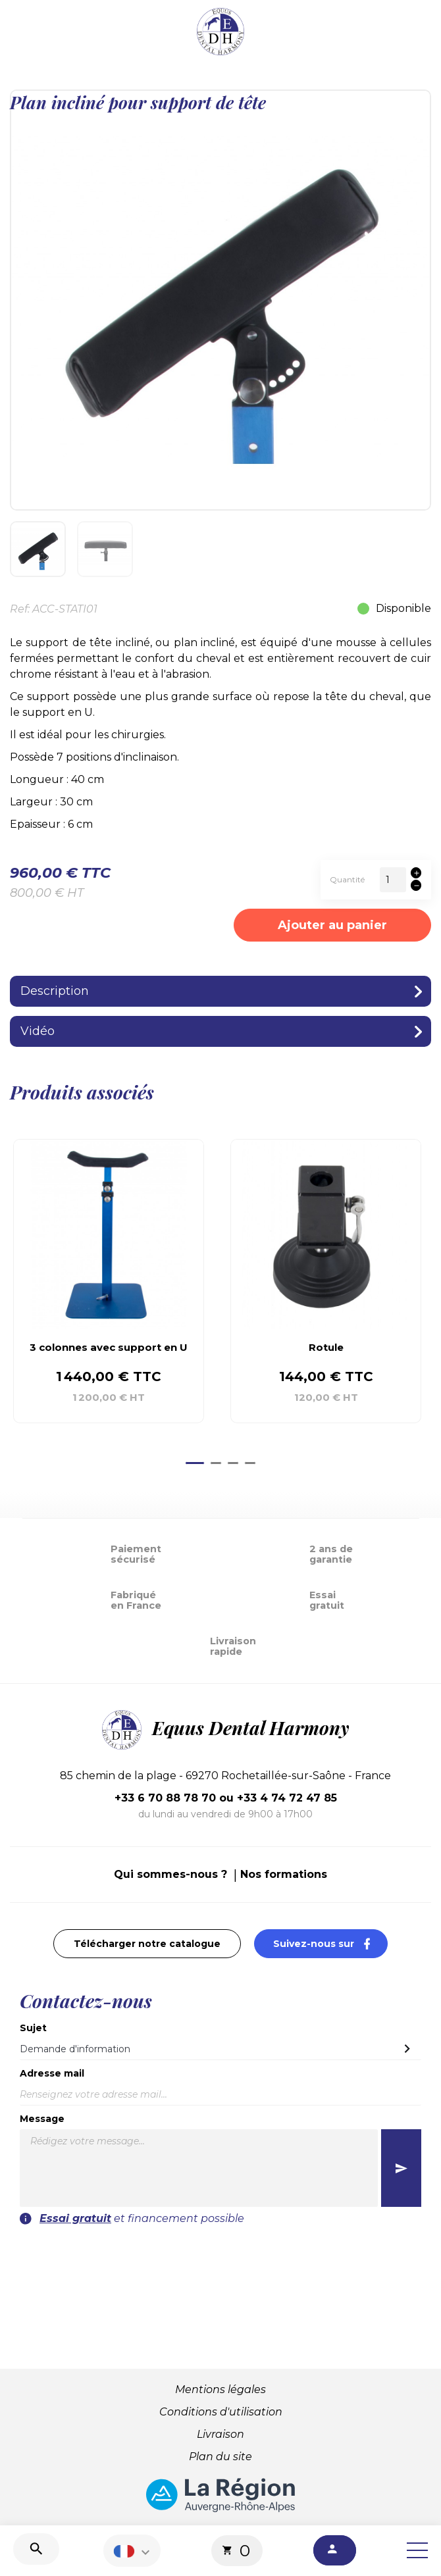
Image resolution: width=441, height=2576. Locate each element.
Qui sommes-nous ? (170, 1874)
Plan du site (220, 2456)
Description (54, 991)
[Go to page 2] (216, 1463)
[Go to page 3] (233, 1463)
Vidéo (37, 1031)
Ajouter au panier (332, 925)
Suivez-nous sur (330, 1943)
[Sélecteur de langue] (133, 2550)
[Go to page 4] (250, 1463)
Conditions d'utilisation (220, 2412)
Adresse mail (52, 2073)
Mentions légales (220, 2389)
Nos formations (283, 1874)
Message (42, 2119)
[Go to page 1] (195, 1463)
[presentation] (220, 2252)
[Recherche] (36, 2549)
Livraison (220, 2434)
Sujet (33, 2028)
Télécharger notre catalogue (147, 1944)
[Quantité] (393, 879)
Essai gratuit (75, 2218)
